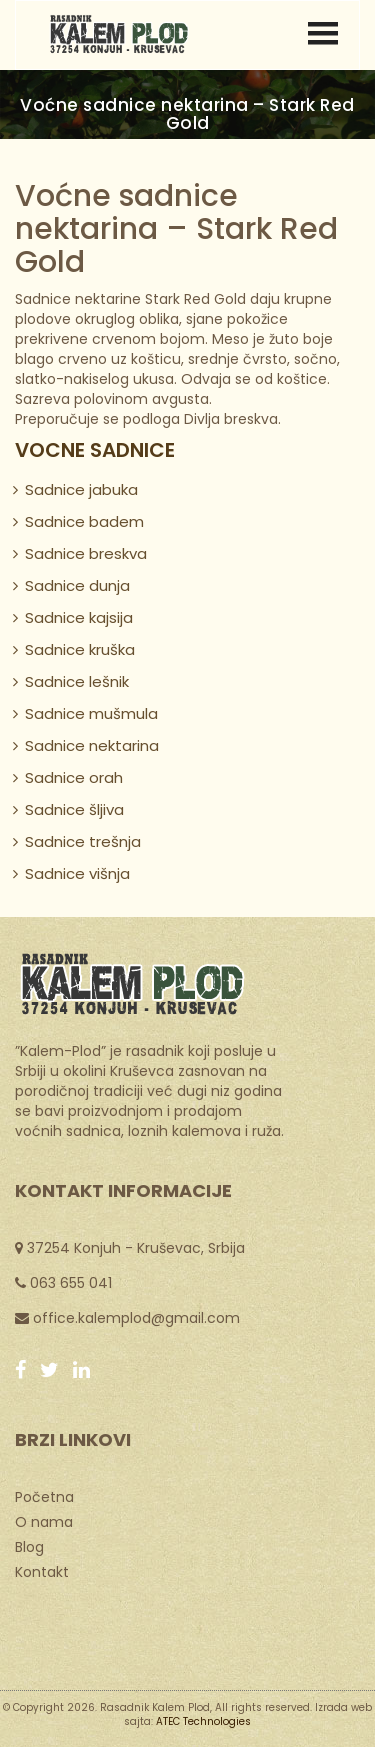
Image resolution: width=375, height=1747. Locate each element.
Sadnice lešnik (77, 681)
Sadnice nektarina (92, 745)
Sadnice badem (84, 521)
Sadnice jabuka (81, 489)
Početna (44, 1496)
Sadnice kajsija (79, 617)
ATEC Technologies (203, 1721)
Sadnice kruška (80, 649)
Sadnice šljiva (74, 809)
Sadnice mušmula (91, 713)
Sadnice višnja (77, 873)
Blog (29, 1546)
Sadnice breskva (86, 553)
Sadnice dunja (77, 585)
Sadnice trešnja (83, 841)
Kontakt (42, 1571)
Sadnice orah (74, 777)
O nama (44, 1521)
